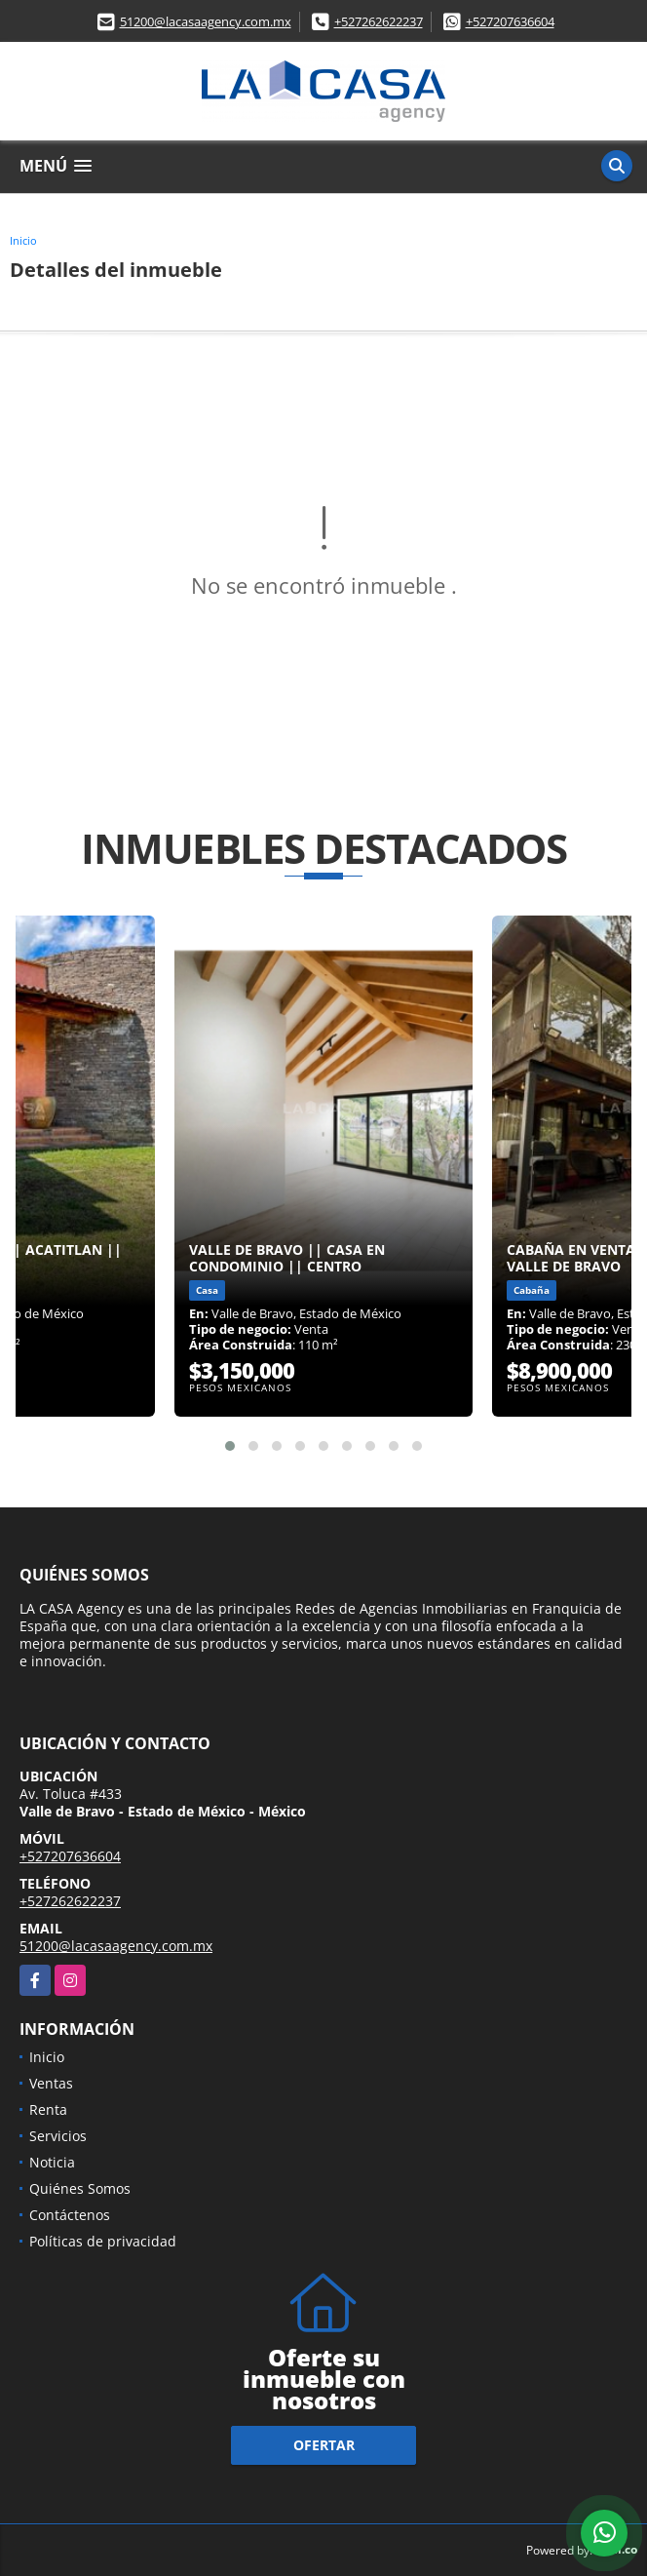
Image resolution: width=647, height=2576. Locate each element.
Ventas (51, 2083)
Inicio (23, 240)
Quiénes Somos (80, 2188)
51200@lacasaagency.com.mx (205, 21)
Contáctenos (69, 2214)
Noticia (52, 2162)
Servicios (58, 2136)
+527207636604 (510, 21)
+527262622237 (378, 21)
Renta (48, 2109)
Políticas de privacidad (102, 2241)
